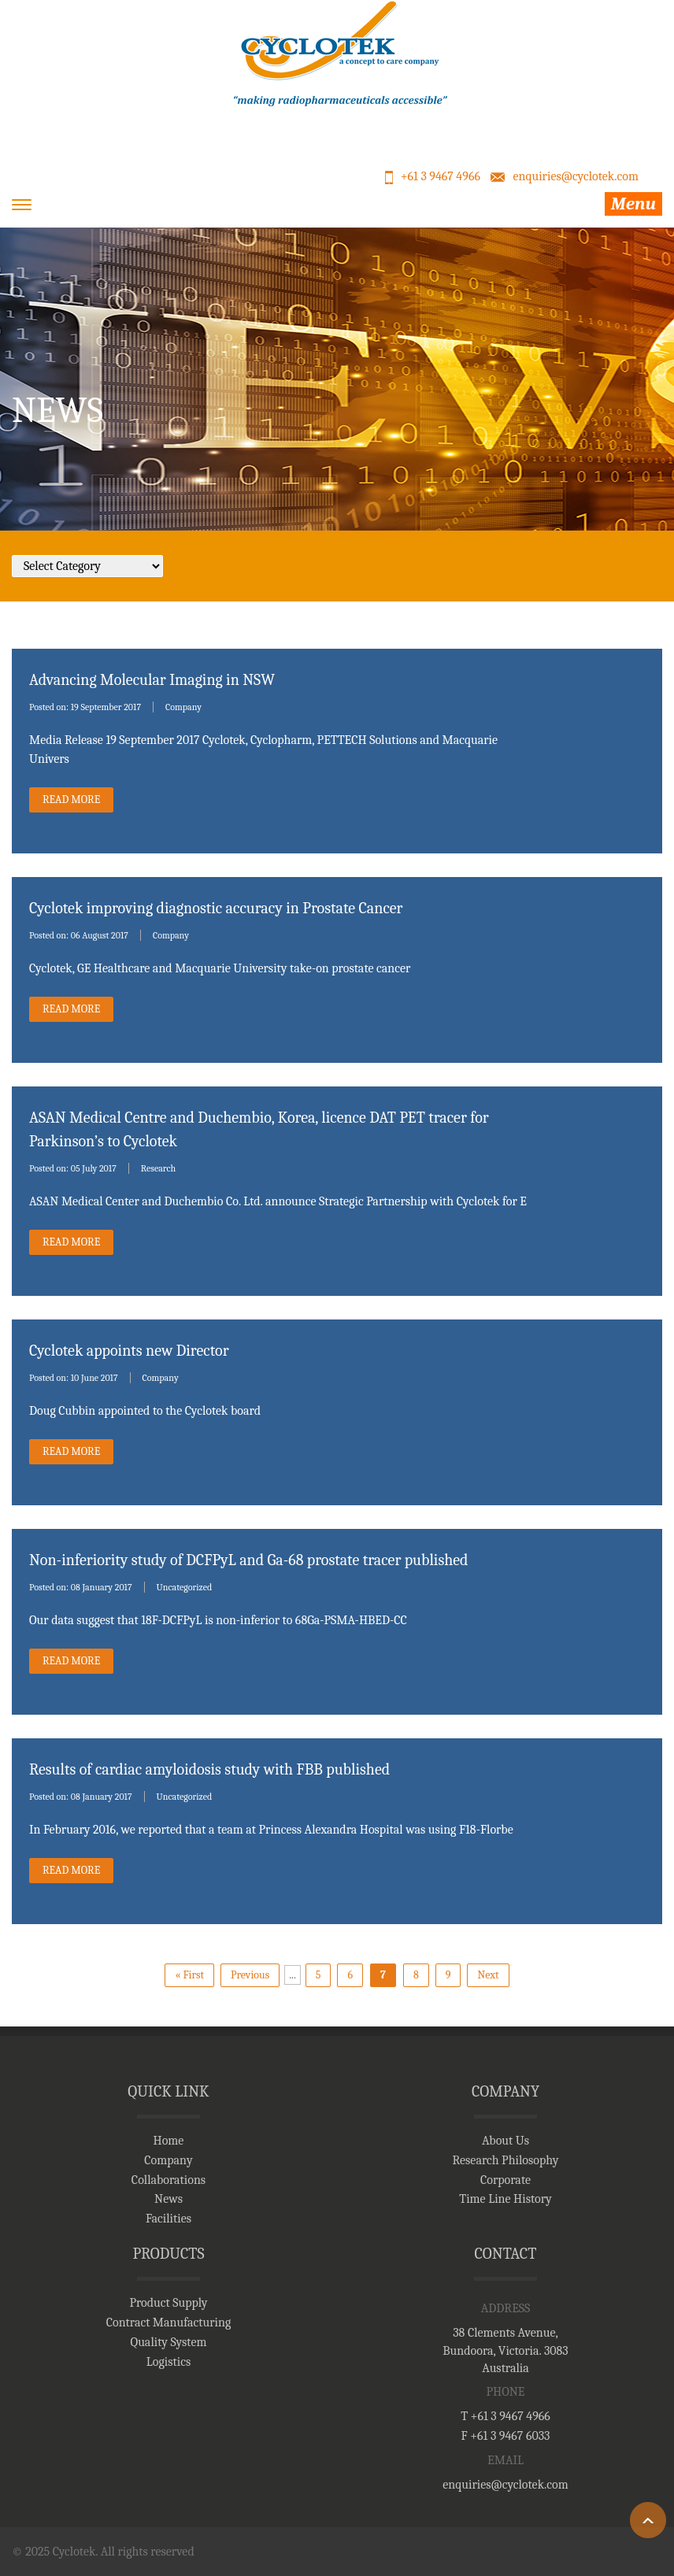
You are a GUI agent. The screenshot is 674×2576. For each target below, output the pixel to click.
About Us (505, 2141)
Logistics (168, 2362)
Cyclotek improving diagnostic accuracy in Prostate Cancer (216, 908)
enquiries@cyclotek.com (576, 176)
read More (71, 799)
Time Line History (505, 2199)
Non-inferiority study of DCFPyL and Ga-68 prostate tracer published (248, 1560)
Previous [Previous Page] (250, 1975)
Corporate (505, 2180)
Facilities (168, 2218)
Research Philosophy (505, 2160)
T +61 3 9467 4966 (505, 2416)
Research (158, 1168)
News (168, 2199)
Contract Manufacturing (168, 2322)
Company (183, 706)
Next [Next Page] (487, 1975)
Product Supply (168, 2303)
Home (169, 2141)
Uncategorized (185, 1587)
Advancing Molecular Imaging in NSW (152, 680)
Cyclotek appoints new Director (129, 1351)
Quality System (169, 2342)
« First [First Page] (189, 1975)
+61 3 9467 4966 (440, 176)
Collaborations (168, 2180)
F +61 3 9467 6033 (505, 2436)
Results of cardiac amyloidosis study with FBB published (209, 1769)
